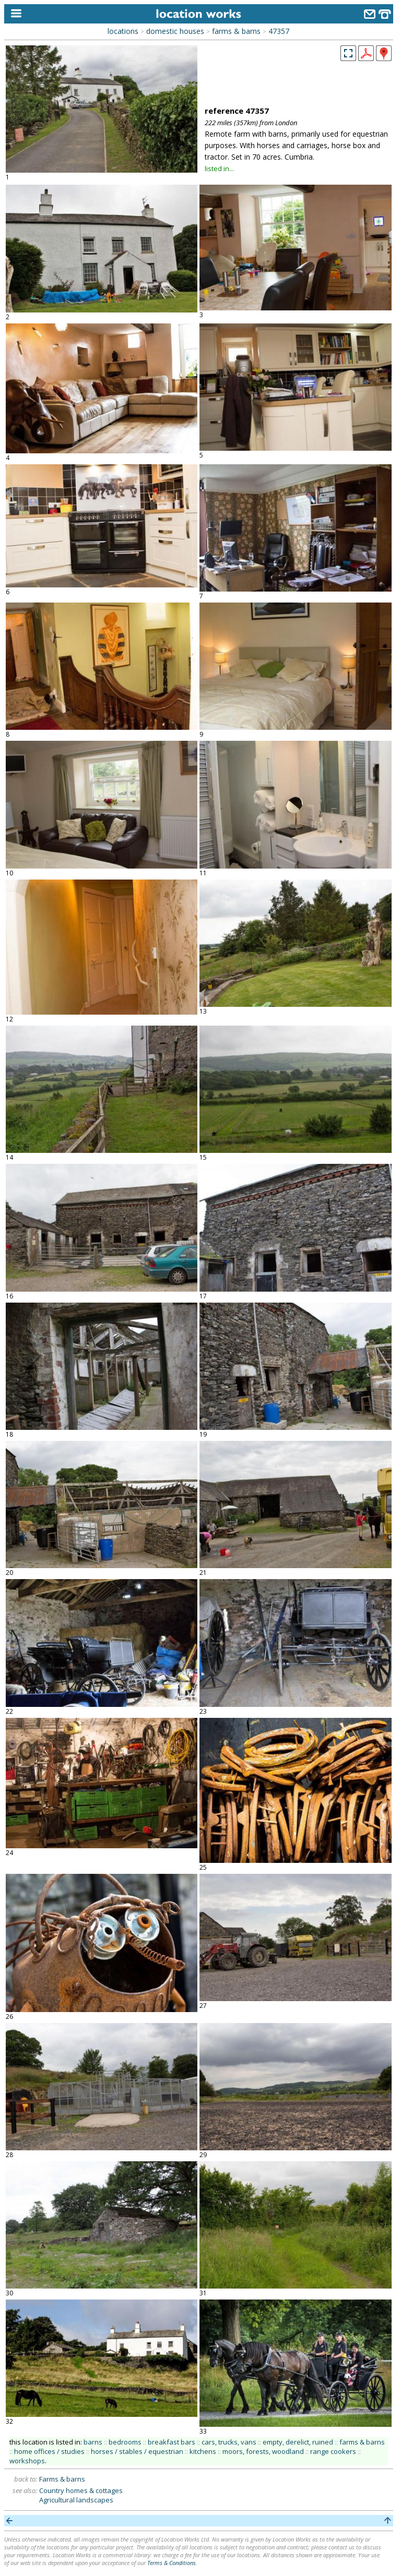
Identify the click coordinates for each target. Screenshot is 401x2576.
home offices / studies (49, 2451)
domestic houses (175, 31)
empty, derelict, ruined (298, 2442)
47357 (278, 31)
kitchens (203, 2451)
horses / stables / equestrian (137, 2451)
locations (123, 31)
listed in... (219, 168)
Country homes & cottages (81, 2490)
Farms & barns (62, 2479)
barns (93, 2442)
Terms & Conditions (171, 2563)
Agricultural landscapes (76, 2500)
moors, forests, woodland (263, 2451)
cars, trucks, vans (229, 2442)
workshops (27, 2460)
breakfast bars (171, 2442)
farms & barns (236, 31)
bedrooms (125, 2442)
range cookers (333, 2451)
